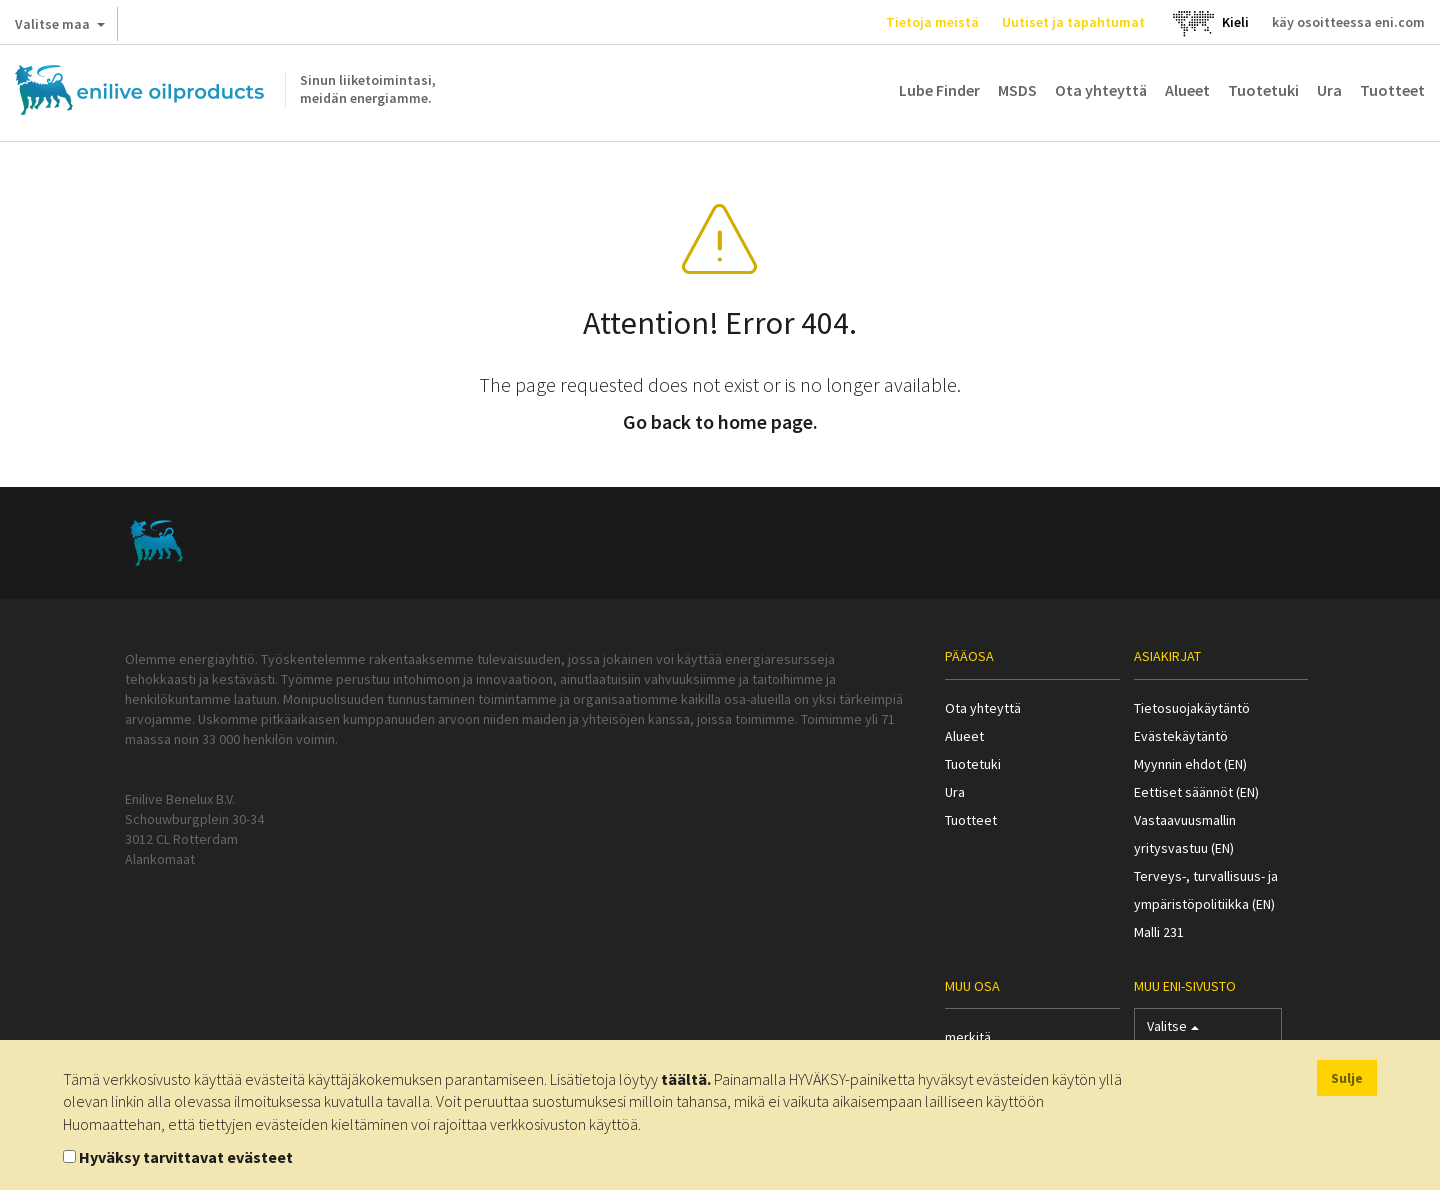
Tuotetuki (1263, 90)
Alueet (1187, 90)
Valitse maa (60, 28)
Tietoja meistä (932, 22)
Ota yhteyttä (1101, 90)
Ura (1329, 90)
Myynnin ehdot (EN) (1190, 764)
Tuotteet (1392, 90)
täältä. (686, 1079)
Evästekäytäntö (1181, 736)
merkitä (968, 1037)
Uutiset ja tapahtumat (1073, 22)
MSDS (1017, 90)
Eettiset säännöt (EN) (1196, 792)
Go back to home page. (720, 421)
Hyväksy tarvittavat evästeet (186, 1157)
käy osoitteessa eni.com (1348, 22)
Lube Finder (939, 90)
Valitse (1173, 1030)
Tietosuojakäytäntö (1192, 708)
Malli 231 (1159, 932)
